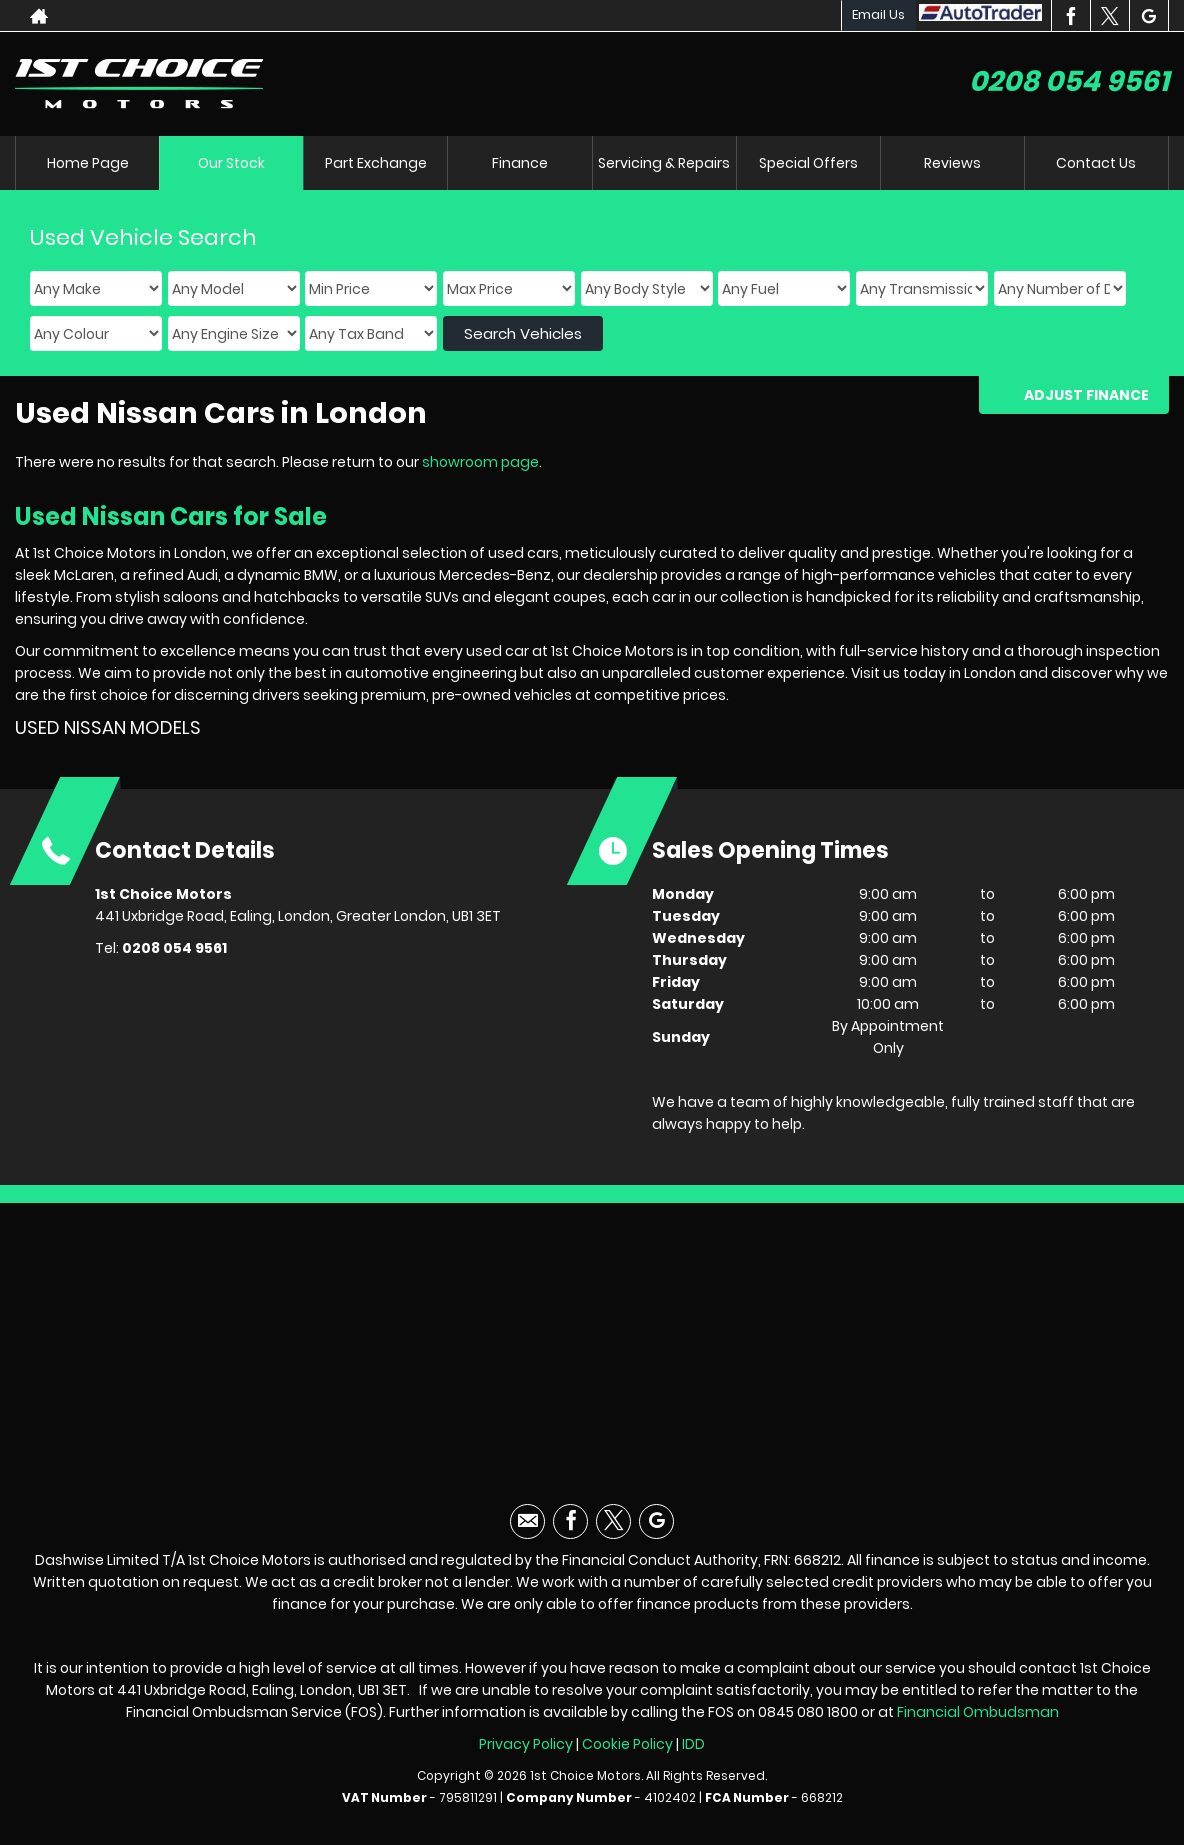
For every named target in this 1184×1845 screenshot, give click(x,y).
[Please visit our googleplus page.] (1148, 16)
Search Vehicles (523, 333)
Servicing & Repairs (664, 163)
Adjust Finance (1086, 395)
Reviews (952, 163)
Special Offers (808, 163)
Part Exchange (376, 163)
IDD (693, 1744)
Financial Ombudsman (978, 1712)
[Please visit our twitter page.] (1109, 16)
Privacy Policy (526, 1744)
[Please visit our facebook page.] (1070, 16)
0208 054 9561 (1069, 81)
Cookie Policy (627, 1744)
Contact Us (1096, 163)
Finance (520, 163)
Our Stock (231, 163)
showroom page (480, 462)
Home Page (88, 163)
